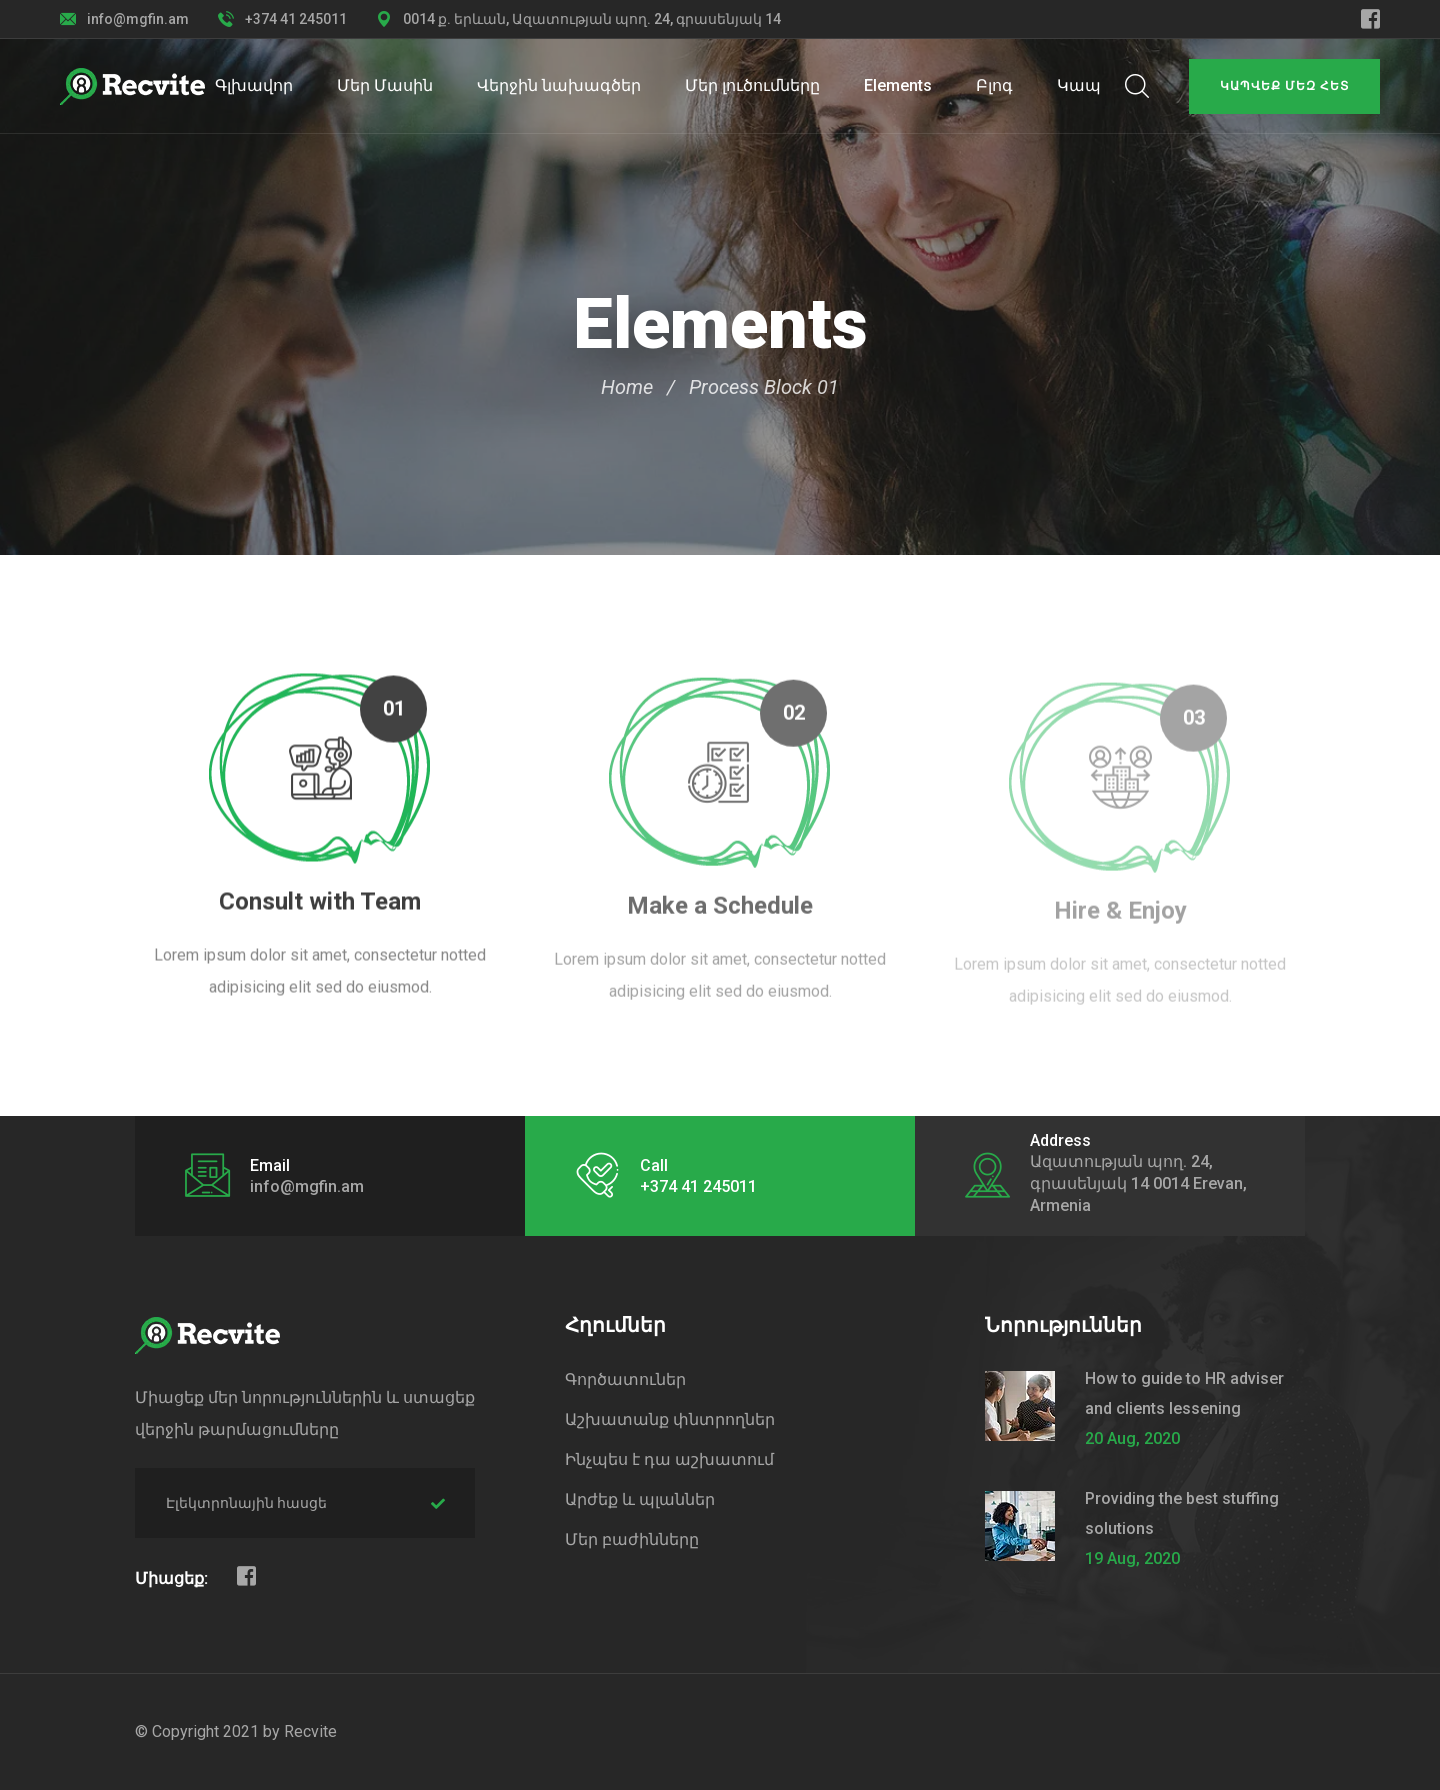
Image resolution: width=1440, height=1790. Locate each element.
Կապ (1079, 85)
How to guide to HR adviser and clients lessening (1184, 1393)
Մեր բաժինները (632, 1539)
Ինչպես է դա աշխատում (669, 1459)
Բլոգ (994, 85)
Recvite (310, 1731)
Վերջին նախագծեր (559, 85)
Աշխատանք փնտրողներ (670, 1419)
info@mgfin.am (138, 19)
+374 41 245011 (296, 19)
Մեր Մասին (385, 85)
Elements (898, 85)
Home (627, 387)
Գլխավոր (254, 85)
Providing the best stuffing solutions (1182, 1513)
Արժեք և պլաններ (640, 1499)
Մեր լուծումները (752, 85)
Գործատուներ (625, 1379)
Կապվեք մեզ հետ (1284, 86)
